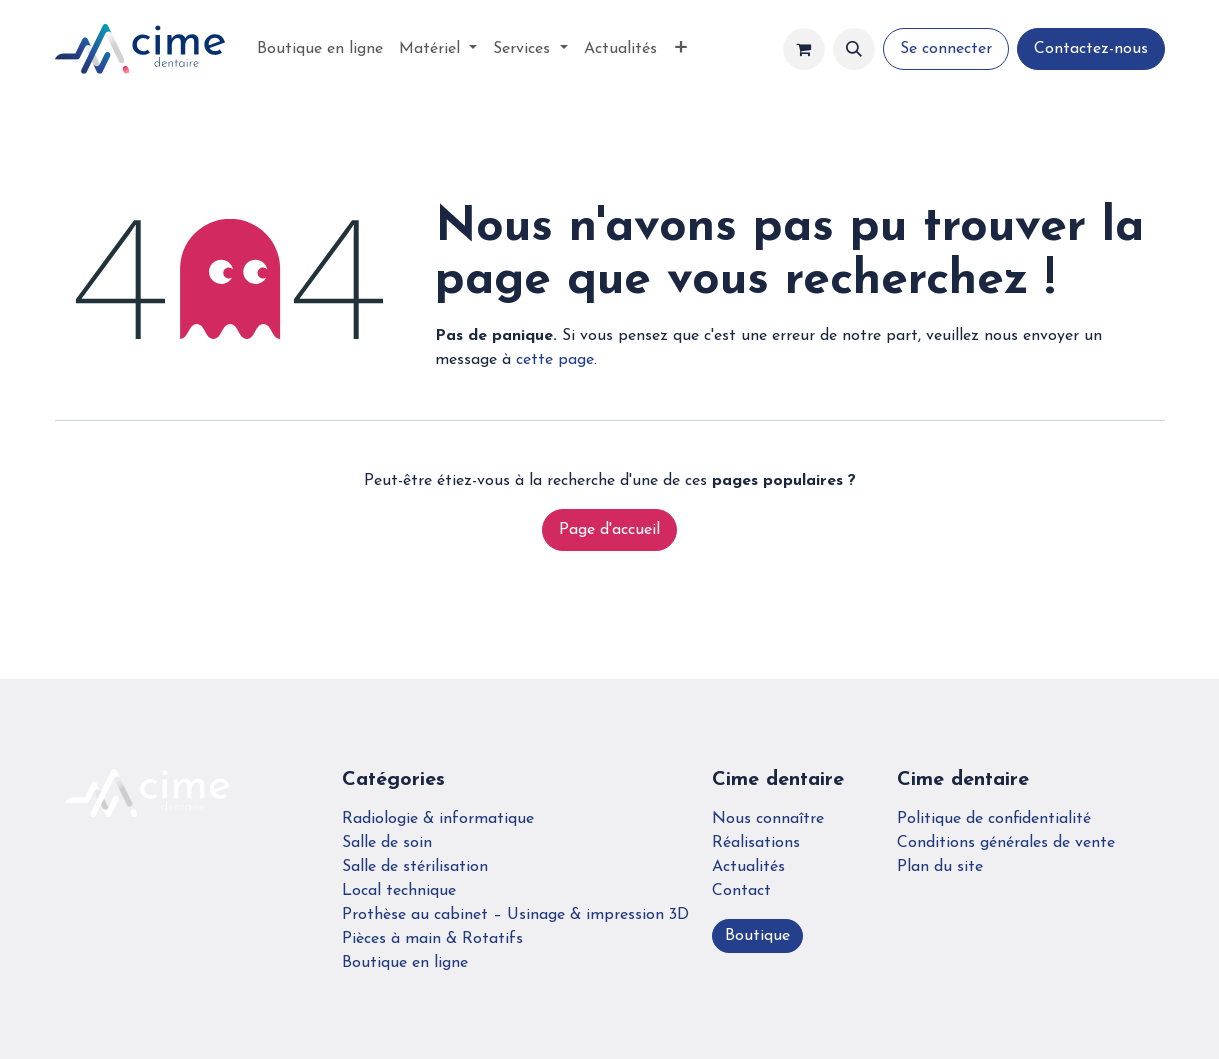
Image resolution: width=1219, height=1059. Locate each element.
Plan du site (940, 867)
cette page (555, 360)
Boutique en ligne (405, 963)
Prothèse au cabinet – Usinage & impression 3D (515, 915)
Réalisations (756, 843)
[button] (854, 49)
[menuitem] (320, 49)
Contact (741, 891)
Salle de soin (387, 843)
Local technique (399, 891)
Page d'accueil (609, 530)
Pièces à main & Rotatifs (432, 939)
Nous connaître (768, 819)
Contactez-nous (1091, 49)
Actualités (748, 867)
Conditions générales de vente (1006, 843)
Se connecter (946, 49)
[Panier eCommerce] (804, 49)
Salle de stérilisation (415, 867)
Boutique (757, 936)
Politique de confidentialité (994, 819)
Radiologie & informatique (438, 819)
